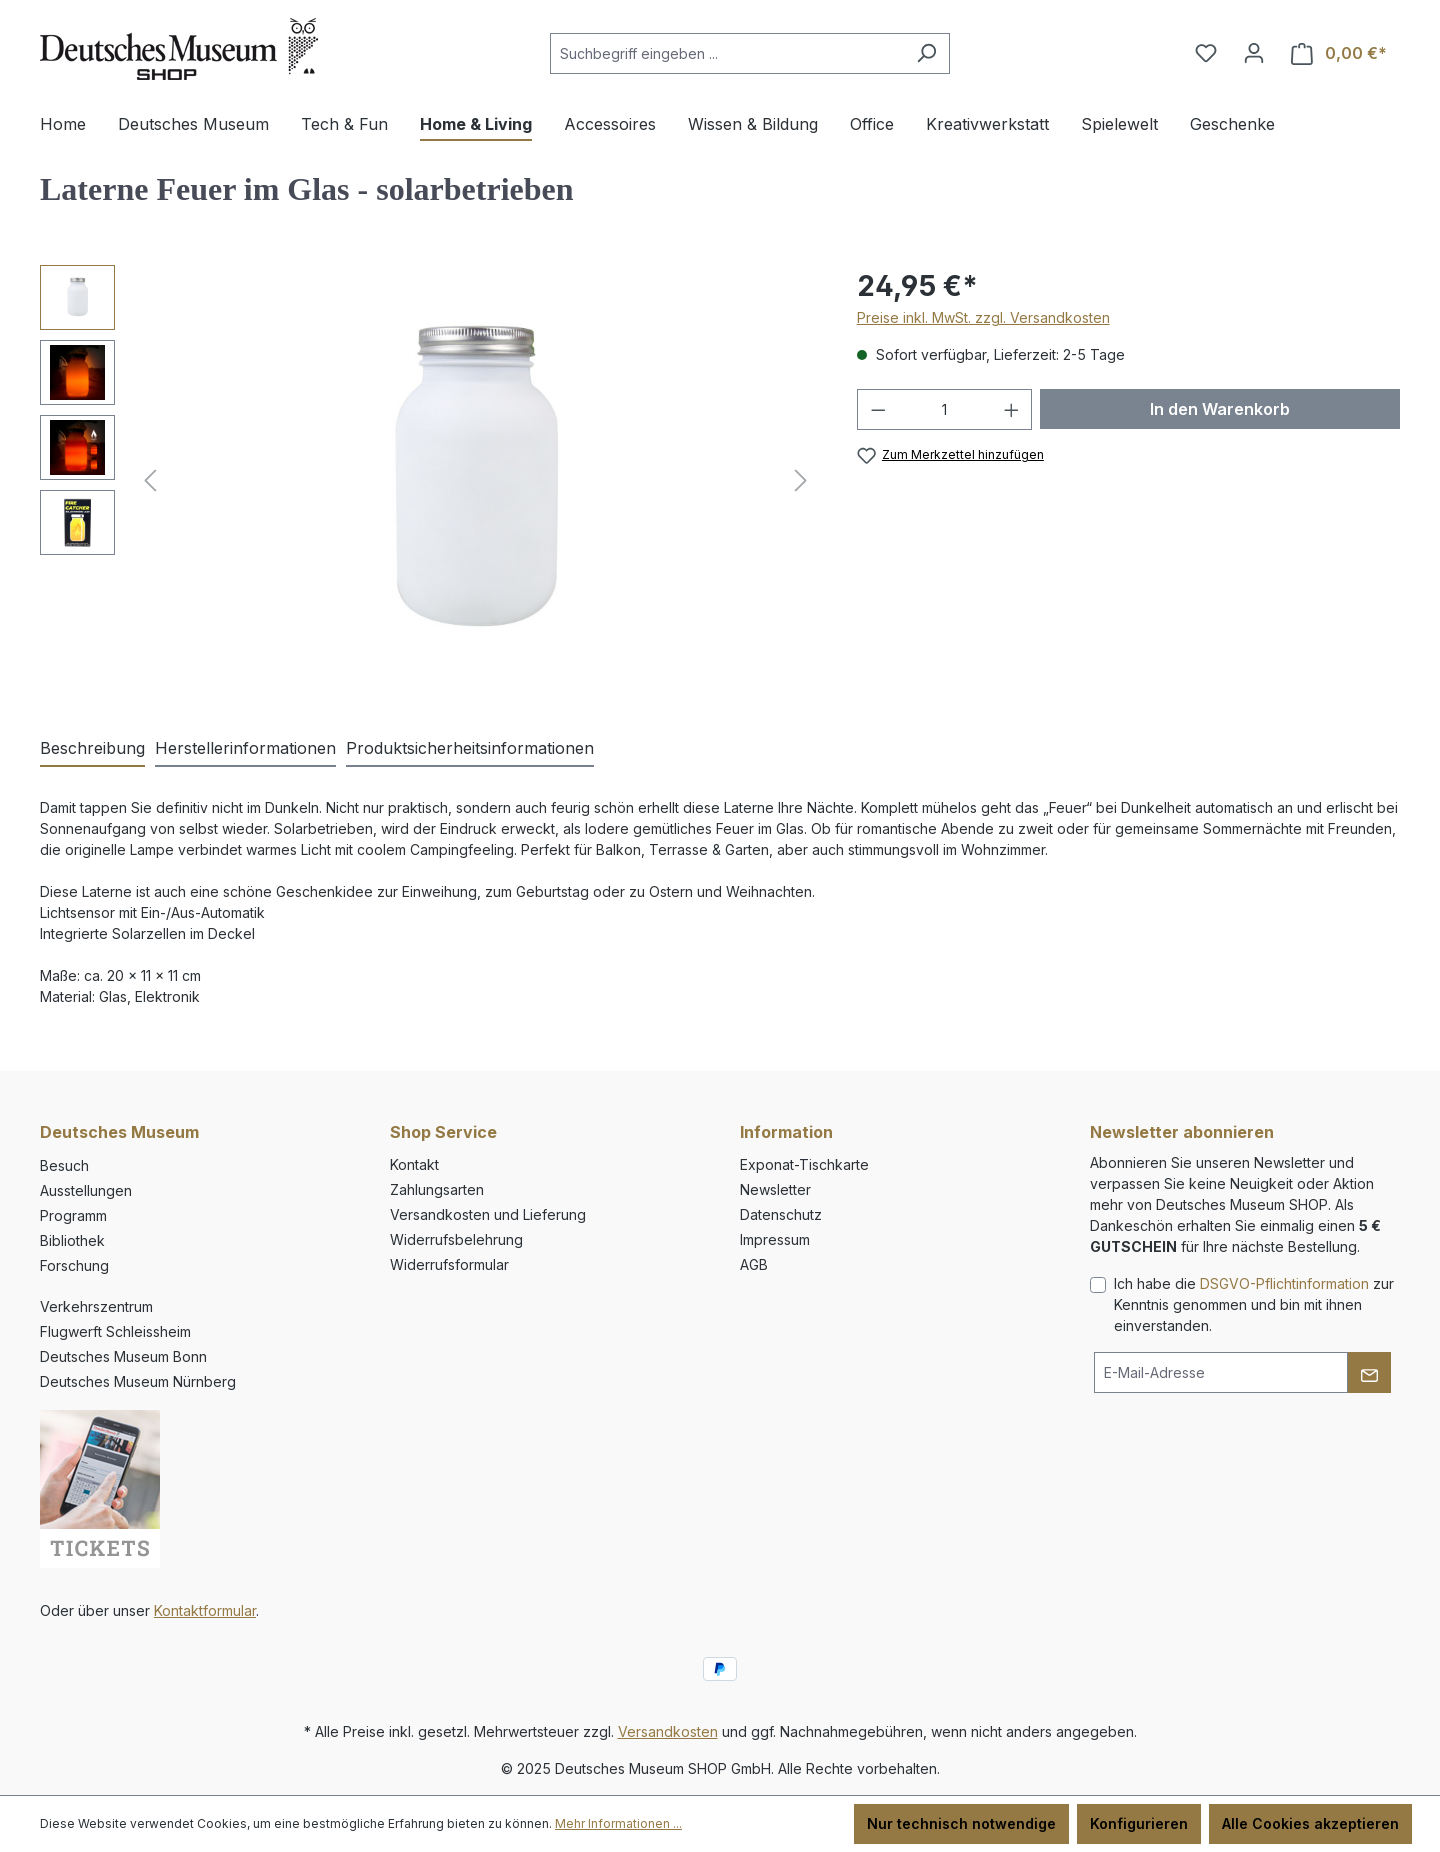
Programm (73, 1215)
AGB (754, 1264)
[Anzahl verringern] (878, 409)
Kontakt (414, 1164)
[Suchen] (926, 53)
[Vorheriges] (150, 480)
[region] (428, 480)
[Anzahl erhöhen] (1012, 409)
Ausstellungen (86, 1190)
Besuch (64, 1165)
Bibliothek (72, 1240)
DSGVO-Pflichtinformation (1284, 1283)
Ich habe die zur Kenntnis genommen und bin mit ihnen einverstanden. (1254, 1304)
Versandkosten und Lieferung (488, 1214)
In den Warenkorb (1220, 409)
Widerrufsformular (449, 1264)
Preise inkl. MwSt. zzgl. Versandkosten (983, 317)
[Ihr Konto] (1254, 53)
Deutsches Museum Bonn (123, 1356)
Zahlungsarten (437, 1189)
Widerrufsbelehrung (456, 1239)
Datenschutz (781, 1214)
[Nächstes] (801, 480)
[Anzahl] (944, 409)
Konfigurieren (1139, 1823)
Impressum (775, 1239)
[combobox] (727, 53)
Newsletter (775, 1189)
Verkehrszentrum (96, 1306)
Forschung (74, 1265)
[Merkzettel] (1206, 53)
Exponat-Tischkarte (804, 1164)
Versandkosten (668, 1731)
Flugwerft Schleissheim (115, 1331)
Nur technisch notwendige (961, 1823)
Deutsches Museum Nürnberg (138, 1381)
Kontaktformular (205, 1610)
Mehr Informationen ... (618, 1823)
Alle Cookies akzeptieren (1310, 1823)
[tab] (92, 749)
